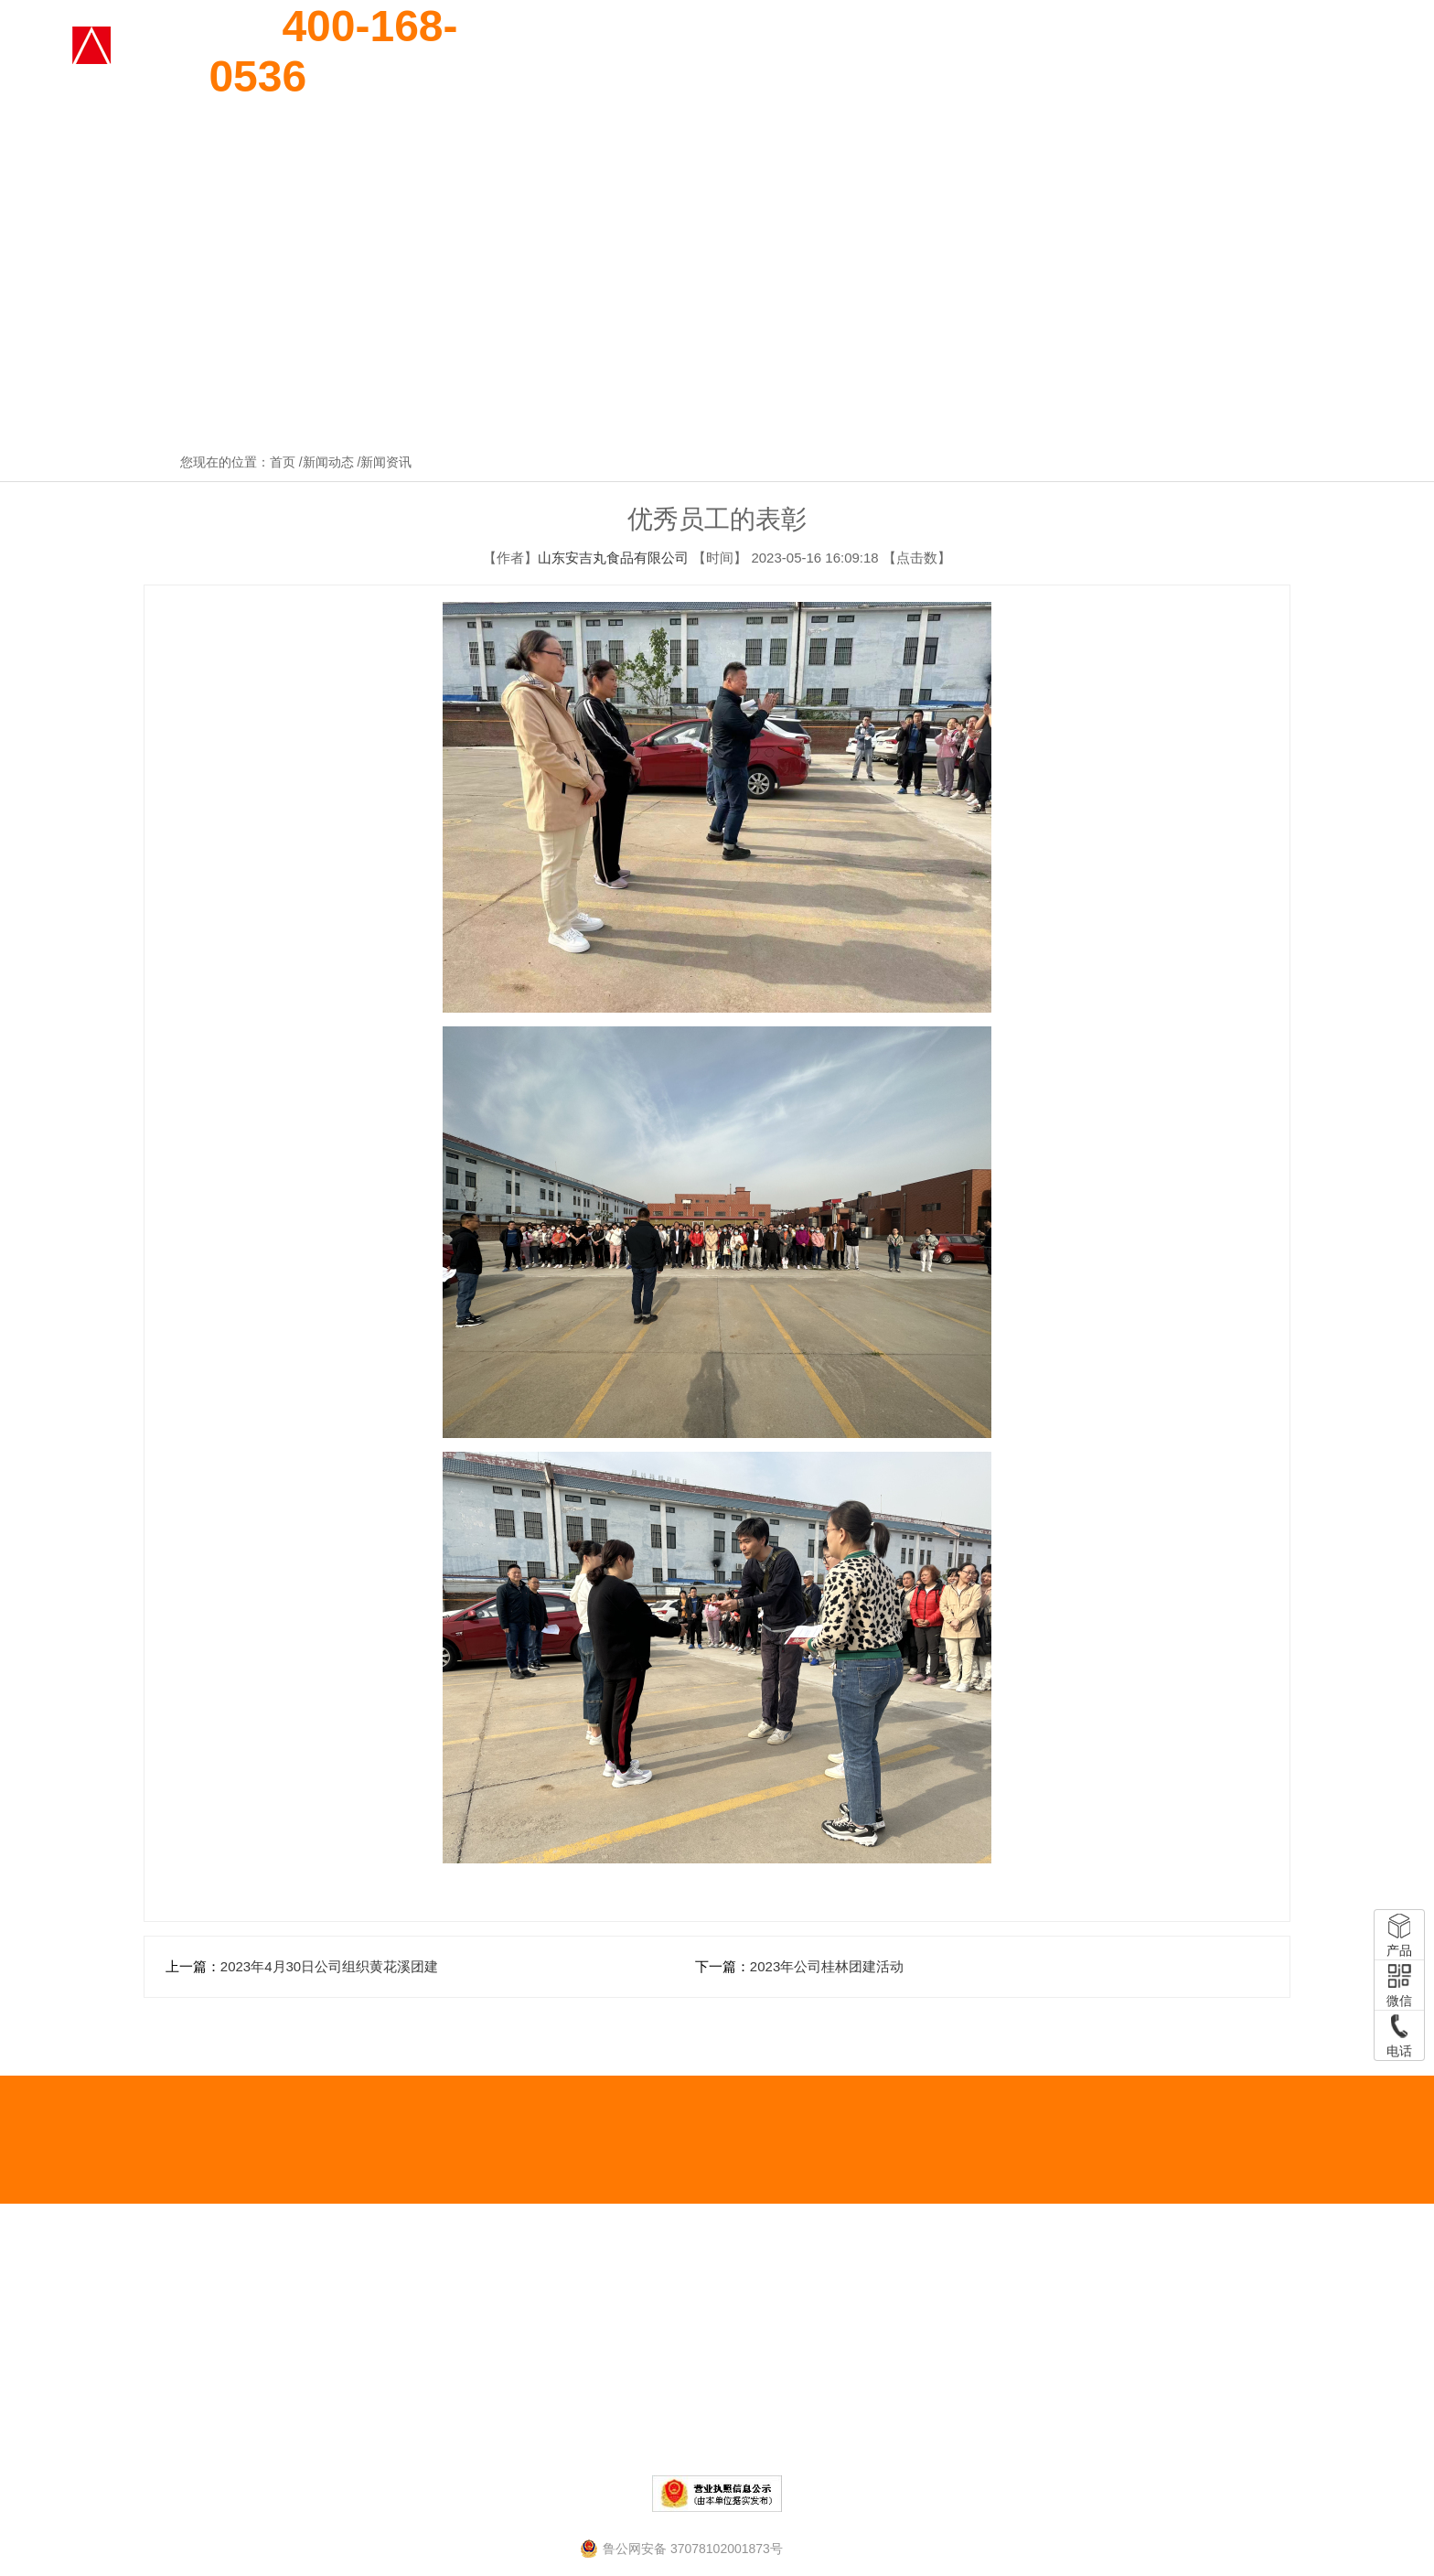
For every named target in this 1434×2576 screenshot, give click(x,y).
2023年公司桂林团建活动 (827, 1966)
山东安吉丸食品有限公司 (613, 557)
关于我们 (762, 52)
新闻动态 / (332, 462)
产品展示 (855, 52)
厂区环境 (1132, 52)
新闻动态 (1223, 52)
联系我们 (1316, 52)
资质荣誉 (947, 52)
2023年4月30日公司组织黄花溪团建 (329, 1966)
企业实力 (1040, 52)
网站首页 (670, 52)
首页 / (286, 462)
